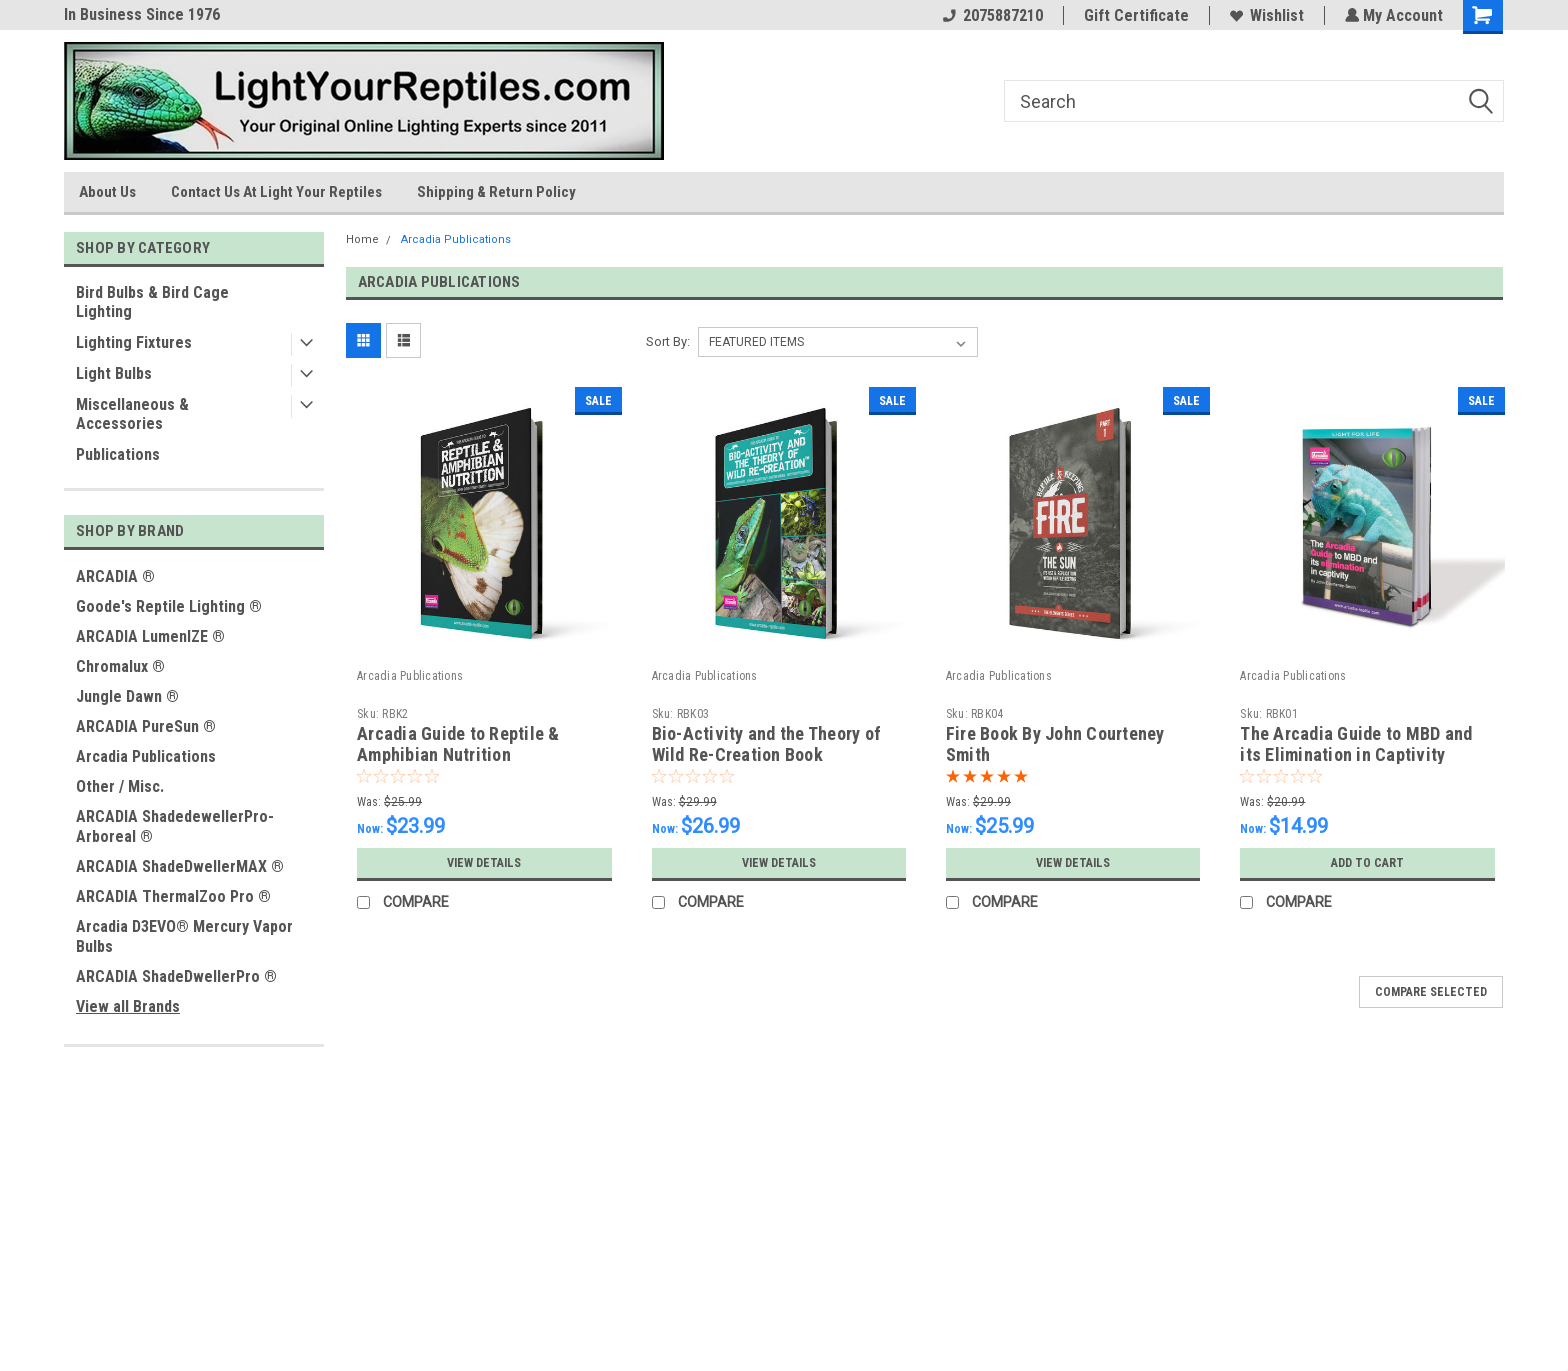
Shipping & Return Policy (496, 192)
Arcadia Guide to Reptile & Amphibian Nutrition (458, 744)
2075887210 (991, 15)
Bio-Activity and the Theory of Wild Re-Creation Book (767, 744)
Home (362, 239)
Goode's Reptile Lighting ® (169, 606)
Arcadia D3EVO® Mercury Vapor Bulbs (184, 936)
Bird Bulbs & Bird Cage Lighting (152, 302)
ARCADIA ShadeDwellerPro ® (176, 976)
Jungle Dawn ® (127, 696)
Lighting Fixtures (134, 342)
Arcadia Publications (146, 756)
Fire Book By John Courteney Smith (1055, 744)
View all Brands (128, 1006)
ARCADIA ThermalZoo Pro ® (173, 896)
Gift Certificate (1134, 15)
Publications (118, 454)
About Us (107, 192)
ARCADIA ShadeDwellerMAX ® (180, 866)
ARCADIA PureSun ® (146, 726)
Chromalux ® (120, 666)
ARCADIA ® (115, 576)
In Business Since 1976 (142, 14)
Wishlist (1265, 15)
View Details (484, 863)
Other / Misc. (120, 786)
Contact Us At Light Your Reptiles (276, 192)
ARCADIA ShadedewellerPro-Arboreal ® (175, 826)
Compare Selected (1431, 992)
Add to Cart (1367, 863)
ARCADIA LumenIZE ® (150, 636)
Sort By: (668, 341)
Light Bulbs (114, 373)
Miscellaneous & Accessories (132, 414)
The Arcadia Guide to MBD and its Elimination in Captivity (1356, 744)
